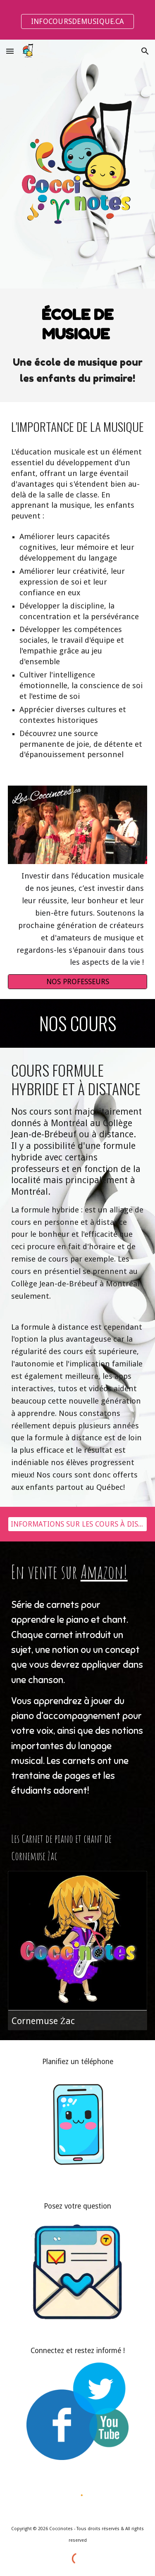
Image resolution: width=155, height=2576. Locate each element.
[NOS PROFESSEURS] (77, 982)
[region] (77, 20)
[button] (10, 51)
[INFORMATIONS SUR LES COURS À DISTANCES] (77, 1524)
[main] (78, 323)
